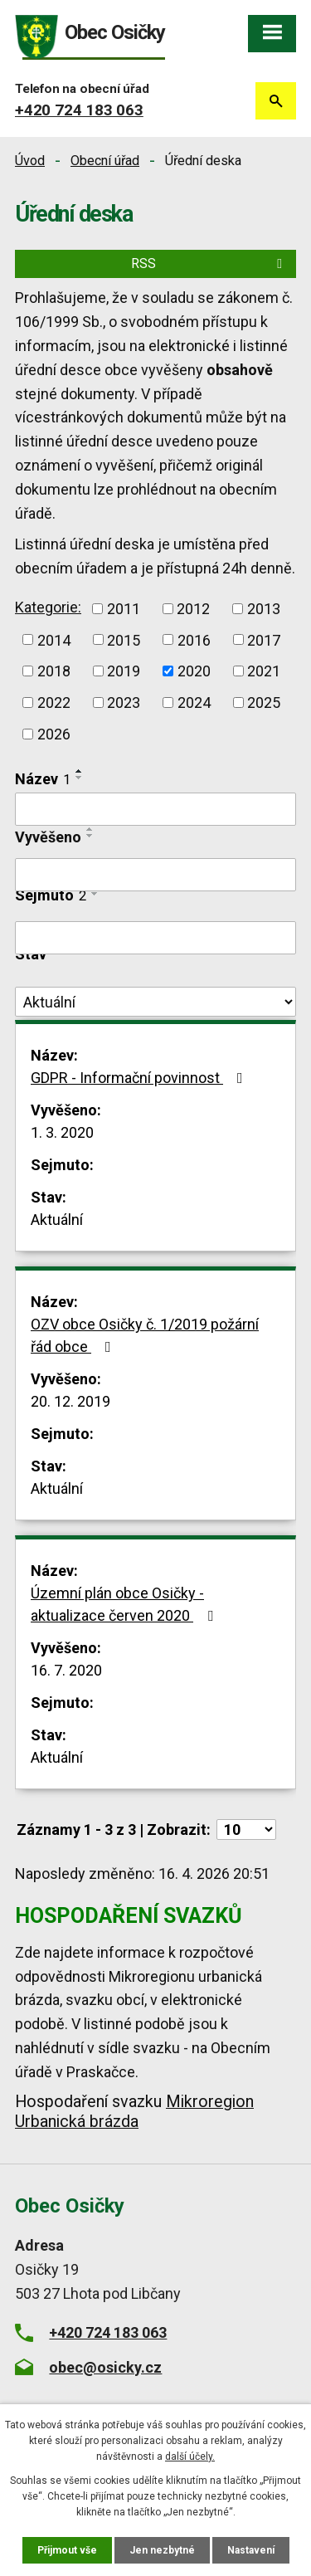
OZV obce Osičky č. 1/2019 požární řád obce (145, 1335)
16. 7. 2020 (66, 1670)
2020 (194, 671)
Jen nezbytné (162, 2550)
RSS (209, 263)
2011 (123, 608)
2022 (53, 702)
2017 (263, 639)
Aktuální (57, 1219)
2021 (263, 671)
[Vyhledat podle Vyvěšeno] (155, 874)
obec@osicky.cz (105, 2367)
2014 (53, 639)
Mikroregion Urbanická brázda (134, 2112)
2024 (194, 702)
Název (42, 779)
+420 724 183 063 (79, 110)
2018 (53, 671)
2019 (123, 671)
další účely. (190, 2456)
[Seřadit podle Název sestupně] (79, 777)
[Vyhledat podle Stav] (155, 1002)
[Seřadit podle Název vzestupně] (79, 771)
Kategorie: (48, 607)
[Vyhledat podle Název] (155, 809)
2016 (194, 639)
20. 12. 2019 (70, 1401)
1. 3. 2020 (62, 1132)
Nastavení (251, 2550)
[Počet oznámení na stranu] (246, 1829)
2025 (263, 702)
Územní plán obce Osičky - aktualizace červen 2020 (125, 1604)
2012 (193, 608)
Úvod (30, 160)
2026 (53, 734)
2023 (123, 702)
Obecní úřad (104, 160)
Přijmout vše (67, 2550)
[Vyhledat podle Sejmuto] (155, 937)
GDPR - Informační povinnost (140, 1077)
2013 (263, 608)
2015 (123, 639)
